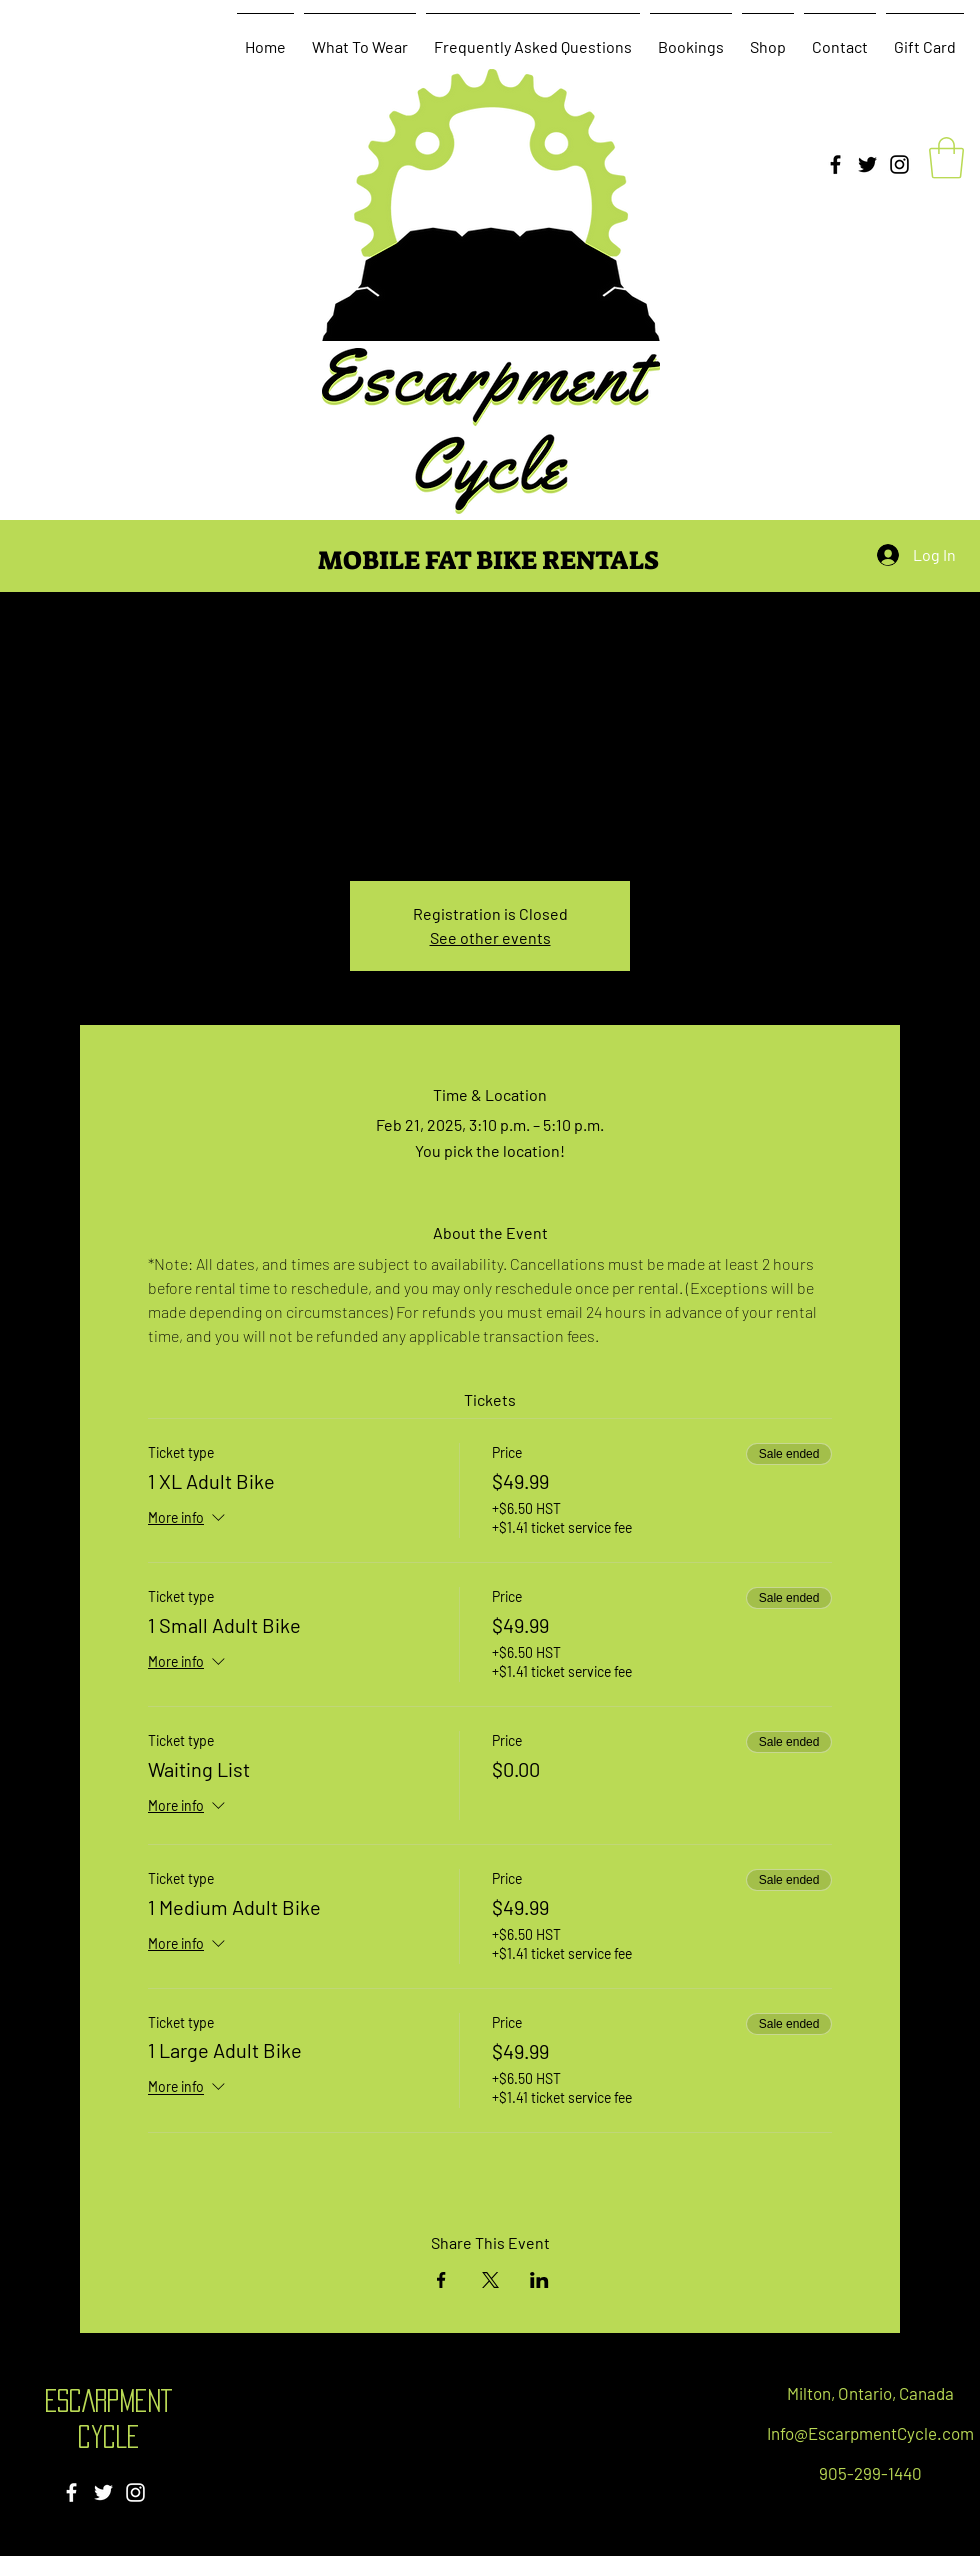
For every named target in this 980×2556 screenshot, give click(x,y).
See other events (490, 937)
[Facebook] (835, 164)
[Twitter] (867, 164)
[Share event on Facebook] (441, 2280)
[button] (946, 158)
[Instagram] (899, 164)
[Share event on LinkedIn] (539, 2280)
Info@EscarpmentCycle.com (870, 2433)
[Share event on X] (490, 2280)
